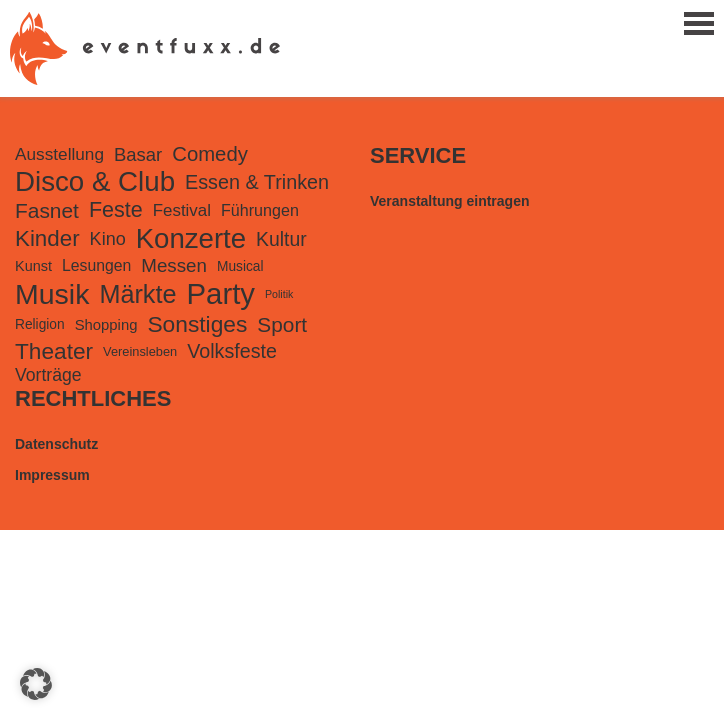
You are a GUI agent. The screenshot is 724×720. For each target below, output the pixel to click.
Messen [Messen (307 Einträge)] (174, 265)
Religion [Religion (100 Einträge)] (40, 324)
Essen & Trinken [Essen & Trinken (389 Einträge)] (257, 182)
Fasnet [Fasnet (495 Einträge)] (47, 210)
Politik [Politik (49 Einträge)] (279, 294)
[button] (36, 684)
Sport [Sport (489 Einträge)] (282, 324)
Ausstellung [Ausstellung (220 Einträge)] (59, 154)
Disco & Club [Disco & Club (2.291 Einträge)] (95, 181)
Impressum (52, 475)
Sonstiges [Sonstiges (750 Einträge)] (197, 324)
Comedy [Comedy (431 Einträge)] (210, 154)
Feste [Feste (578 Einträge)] (116, 210)
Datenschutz (56, 444)
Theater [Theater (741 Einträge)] (54, 351)
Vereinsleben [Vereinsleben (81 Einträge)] (140, 351)
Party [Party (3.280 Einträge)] (221, 293)
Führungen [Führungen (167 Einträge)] (260, 210)
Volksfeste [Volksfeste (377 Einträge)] (232, 351)
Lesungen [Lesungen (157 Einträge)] (96, 265)
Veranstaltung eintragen (449, 201)
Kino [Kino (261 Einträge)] (108, 239)
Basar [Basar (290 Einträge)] (138, 154)
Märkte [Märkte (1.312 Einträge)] (137, 294)
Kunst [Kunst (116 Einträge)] (33, 266)
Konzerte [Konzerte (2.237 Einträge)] (191, 238)
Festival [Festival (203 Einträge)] (182, 210)
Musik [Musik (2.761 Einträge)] (52, 294)
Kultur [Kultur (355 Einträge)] (281, 239)
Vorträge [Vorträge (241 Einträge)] (48, 375)
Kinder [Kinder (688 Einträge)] (47, 238)
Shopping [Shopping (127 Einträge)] (106, 325)
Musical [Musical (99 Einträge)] (240, 266)
